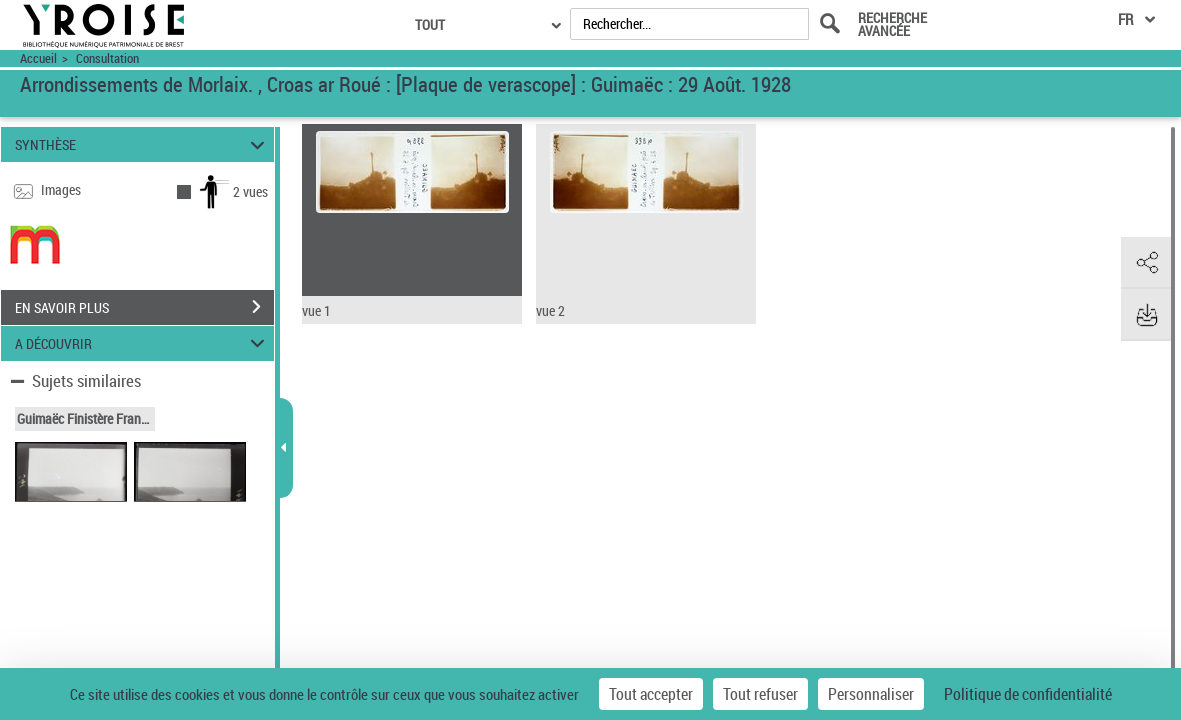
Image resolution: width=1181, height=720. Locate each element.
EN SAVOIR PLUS (144, 307)
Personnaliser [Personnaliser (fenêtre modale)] (871, 694)
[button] (1146, 263)
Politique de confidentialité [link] (1028, 694)
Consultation (107, 58)
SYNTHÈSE (143, 144)
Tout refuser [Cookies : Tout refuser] (760, 694)
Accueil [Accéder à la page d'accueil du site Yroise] (38, 58)
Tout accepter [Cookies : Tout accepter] (651, 694)
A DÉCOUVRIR (143, 343)
